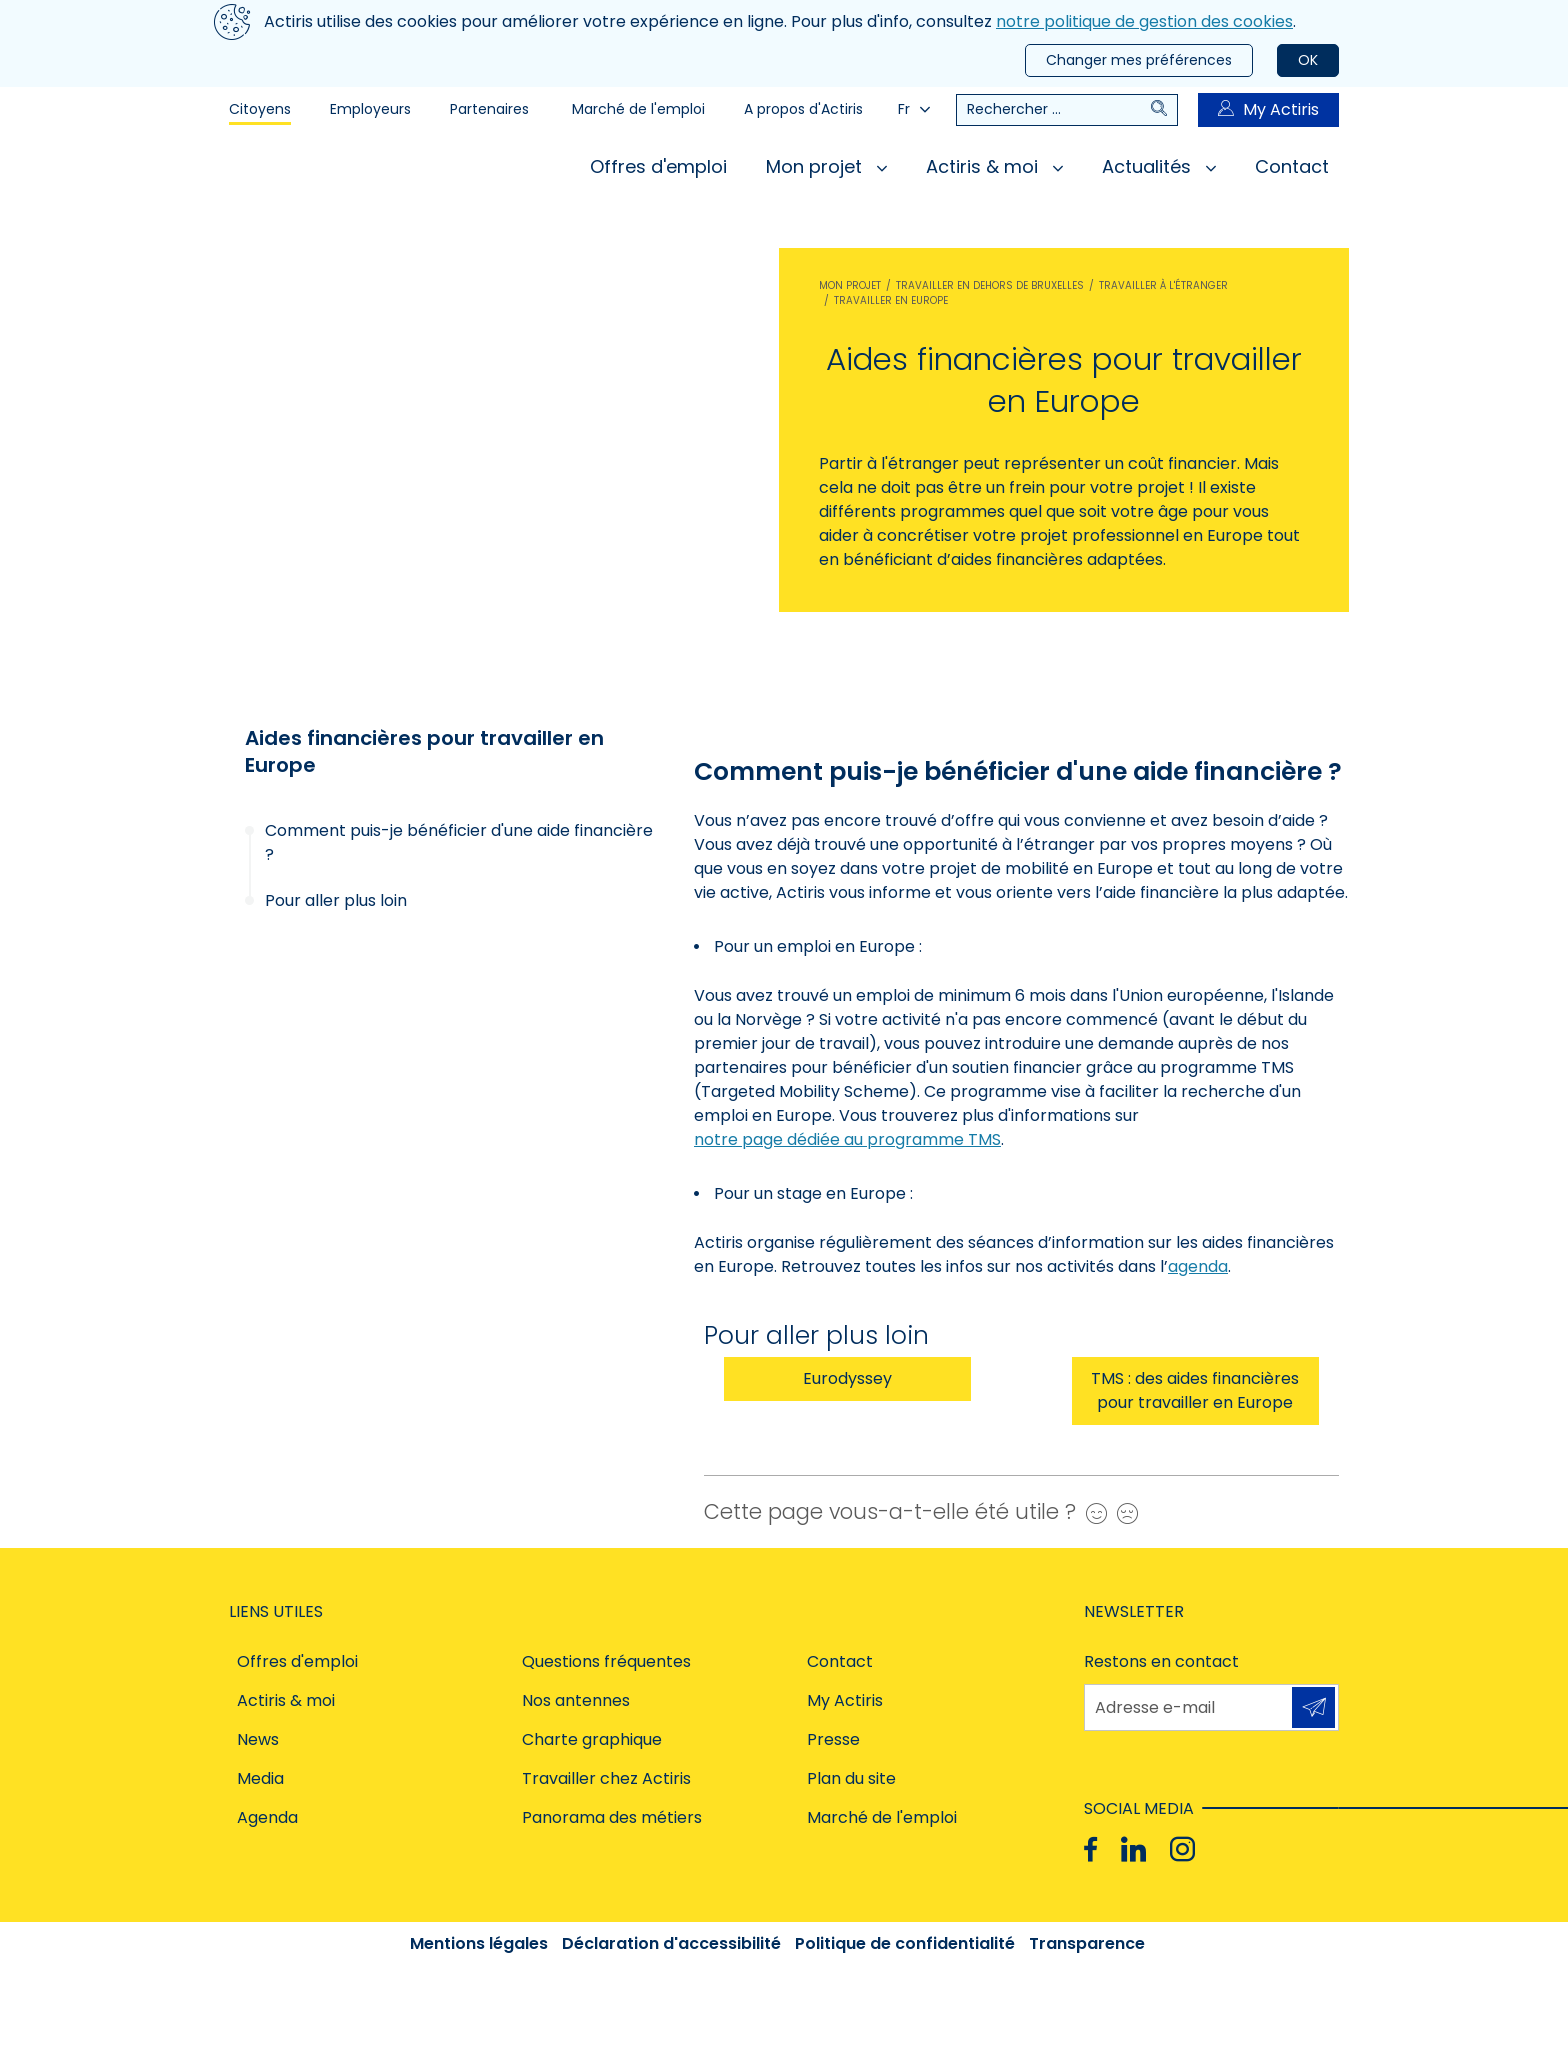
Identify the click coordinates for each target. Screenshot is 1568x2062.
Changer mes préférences (1139, 60)
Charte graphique (592, 1739)
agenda (1198, 1266)
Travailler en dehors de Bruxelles (990, 285)
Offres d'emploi (658, 166)
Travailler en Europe (891, 300)
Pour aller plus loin (336, 900)
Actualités (1159, 166)
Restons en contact (1161, 1661)
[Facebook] (1090, 1849)
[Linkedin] (1133, 1849)
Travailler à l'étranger (1163, 285)
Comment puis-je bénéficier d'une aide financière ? (459, 842)
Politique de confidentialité (905, 1943)
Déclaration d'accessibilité (671, 1943)
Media (260, 1778)
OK (1308, 60)
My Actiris (1268, 109)
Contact (1292, 166)
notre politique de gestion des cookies (1144, 21)
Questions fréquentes (606, 1661)
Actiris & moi (994, 166)
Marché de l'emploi (638, 109)
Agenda (267, 1817)
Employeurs (370, 109)
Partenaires (489, 109)
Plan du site (851, 1778)
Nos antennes (576, 1700)
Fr (914, 109)
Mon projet (826, 166)
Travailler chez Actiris (606, 1778)
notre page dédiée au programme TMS (847, 1139)
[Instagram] (1182, 1849)
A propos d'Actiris (803, 109)
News (258, 1739)
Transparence (1087, 1943)
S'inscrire (1313, 1707)
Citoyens (260, 109)
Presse (833, 1739)
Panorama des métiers (612, 1817)
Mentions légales (479, 1943)
